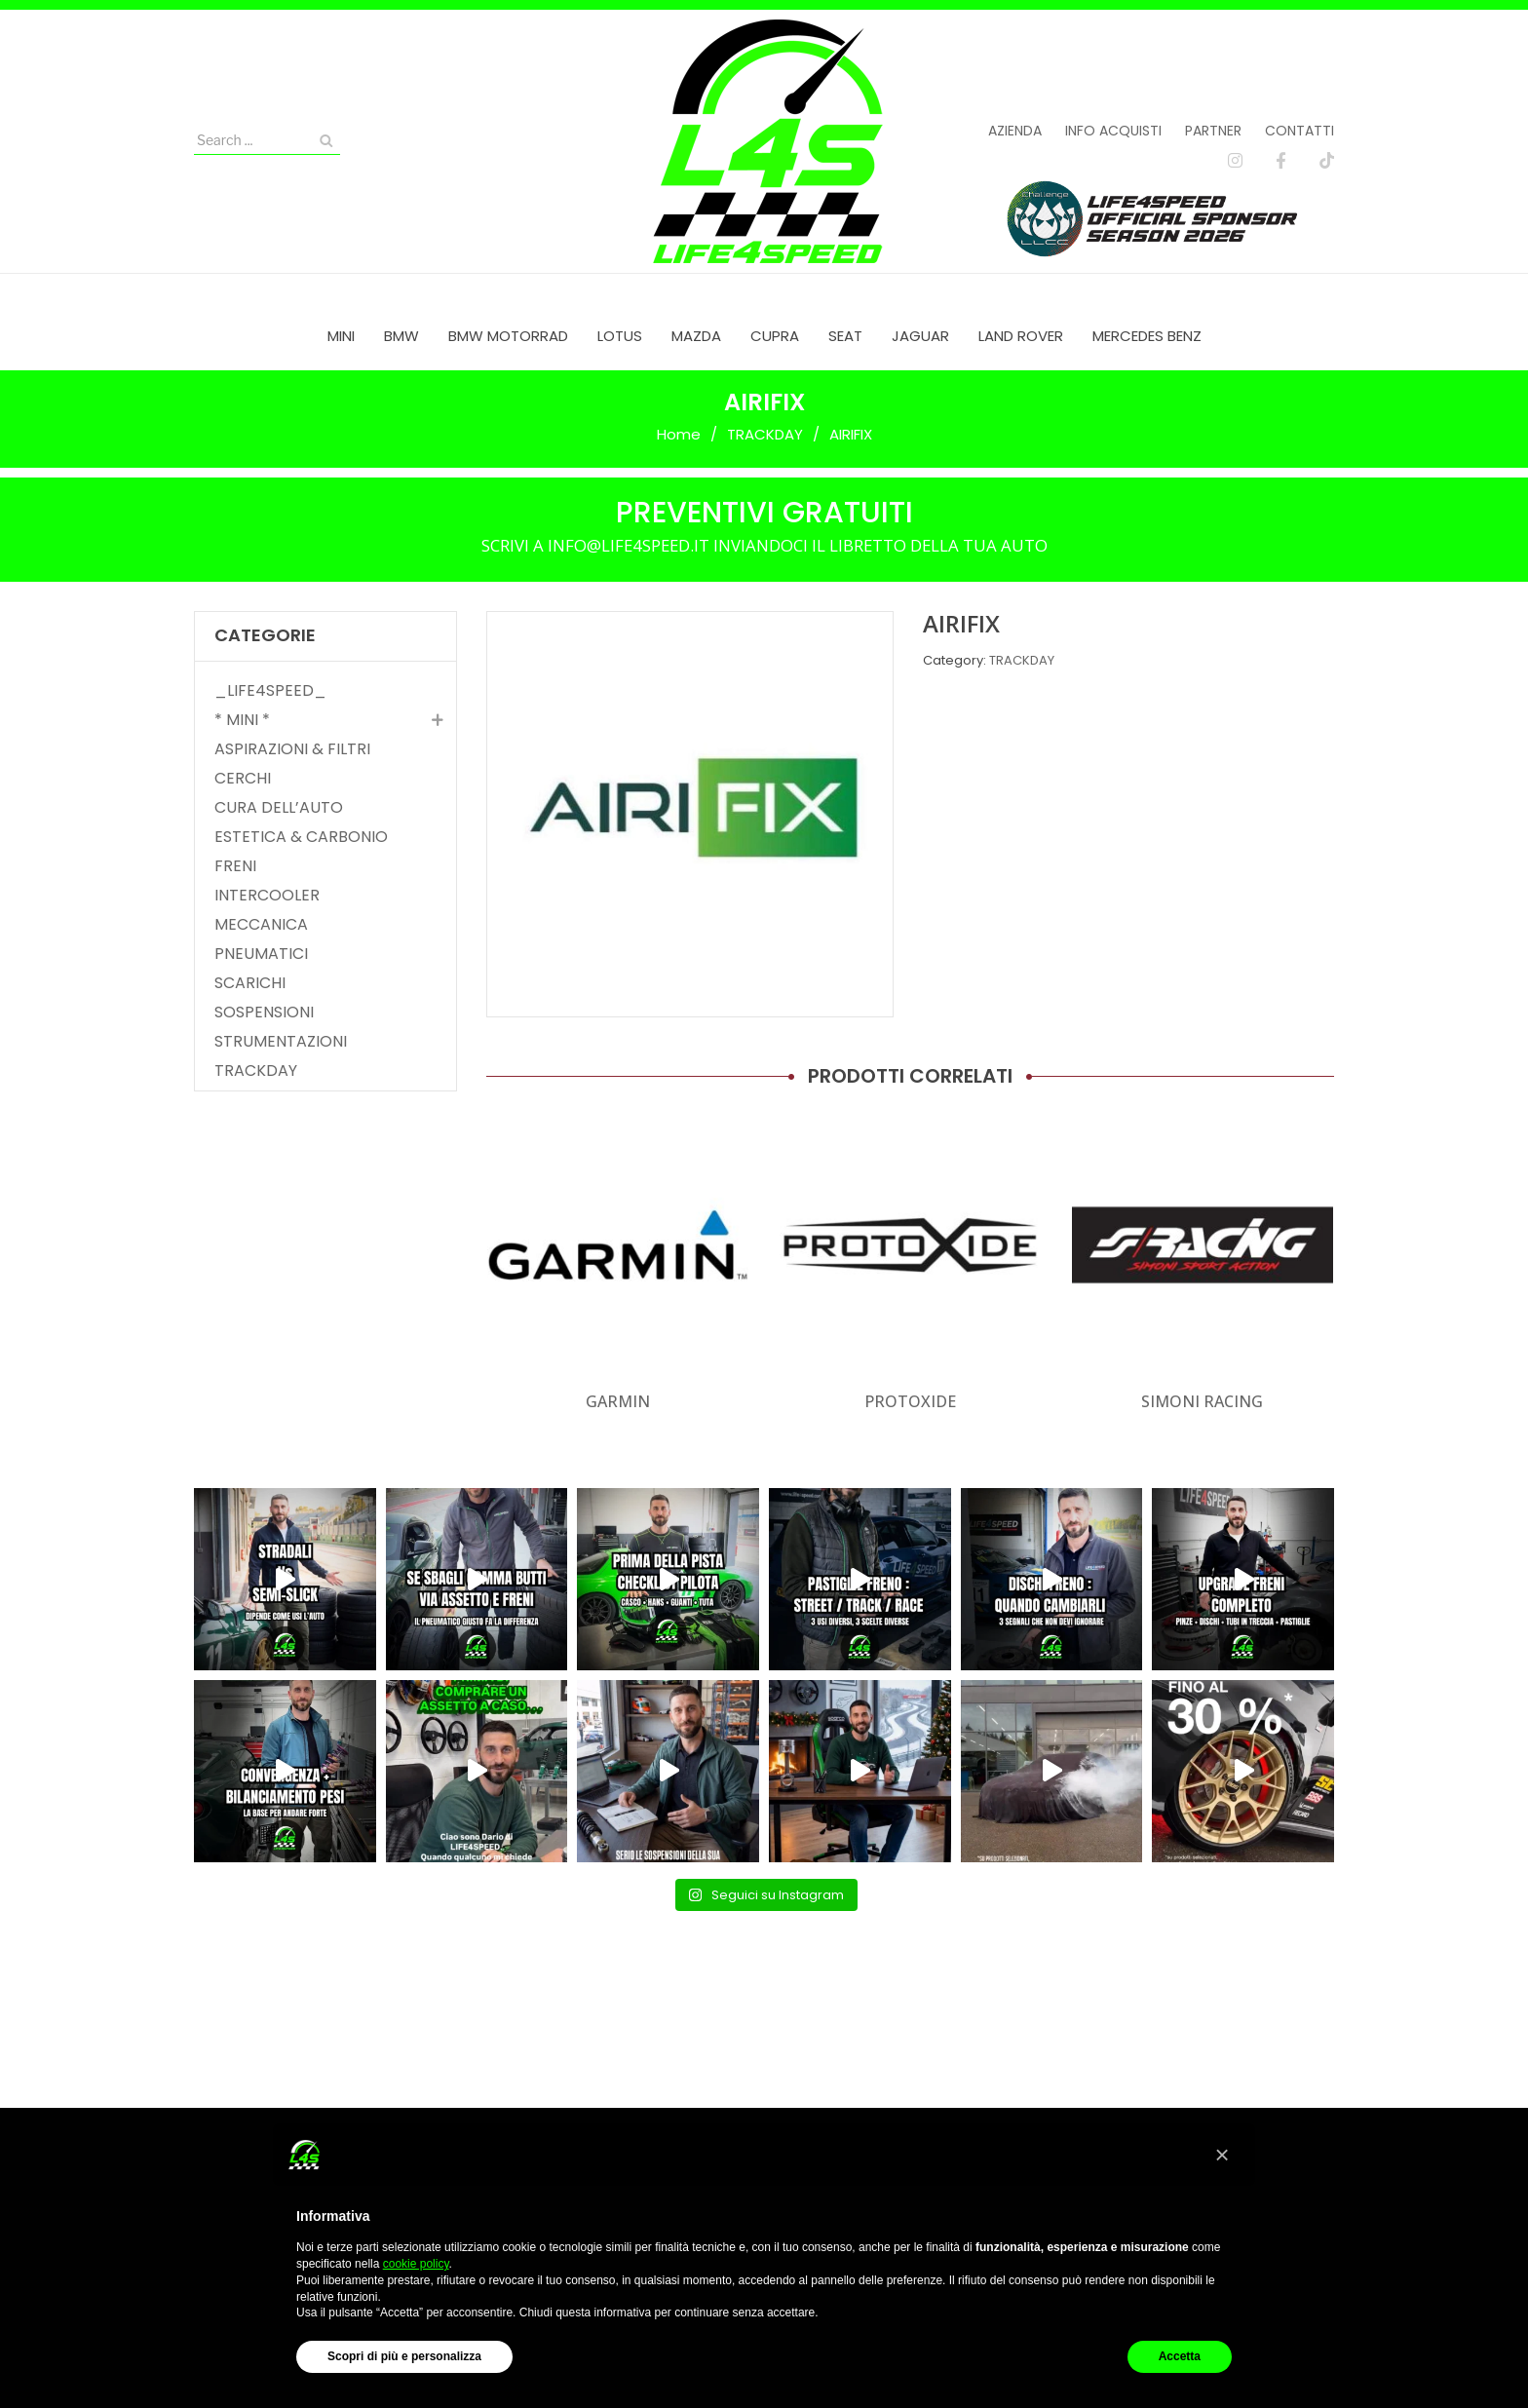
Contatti (1299, 130)
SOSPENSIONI (264, 1012)
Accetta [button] (1180, 2356)
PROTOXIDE (910, 1401)
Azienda (1015, 130)
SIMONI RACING (1202, 1401)
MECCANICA (261, 925)
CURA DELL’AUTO (278, 808)
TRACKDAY (765, 434)
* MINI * (242, 720)
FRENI (235, 866)
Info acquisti (1113, 130)
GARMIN (618, 1401)
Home (679, 434)
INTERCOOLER (267, 895)
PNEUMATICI (261, 954)
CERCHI (242, 778)
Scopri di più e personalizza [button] (404, 2356)
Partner (1213, 130)
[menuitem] (341, 336)
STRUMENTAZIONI (280, 1041)
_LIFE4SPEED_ (270, 691)
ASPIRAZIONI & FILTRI (292, 749)
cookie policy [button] (416, 2264)
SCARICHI (250, 983)
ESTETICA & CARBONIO (301, 837)
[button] (1222, 2154)
